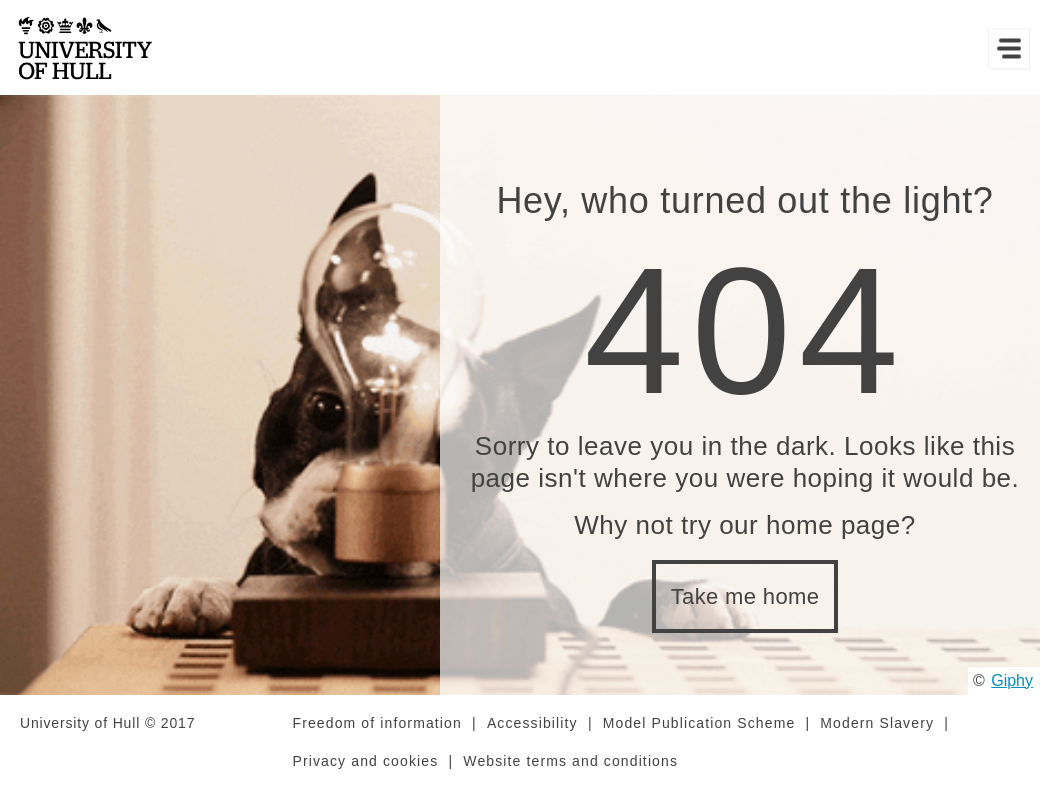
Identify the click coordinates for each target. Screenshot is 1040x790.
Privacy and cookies (366, 761)
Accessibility (532, 723)
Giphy (1012, 680)
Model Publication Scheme (699, 723)
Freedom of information (377, 723)
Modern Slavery (877, 723)
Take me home (745, 596)
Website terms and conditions (570, 761)
